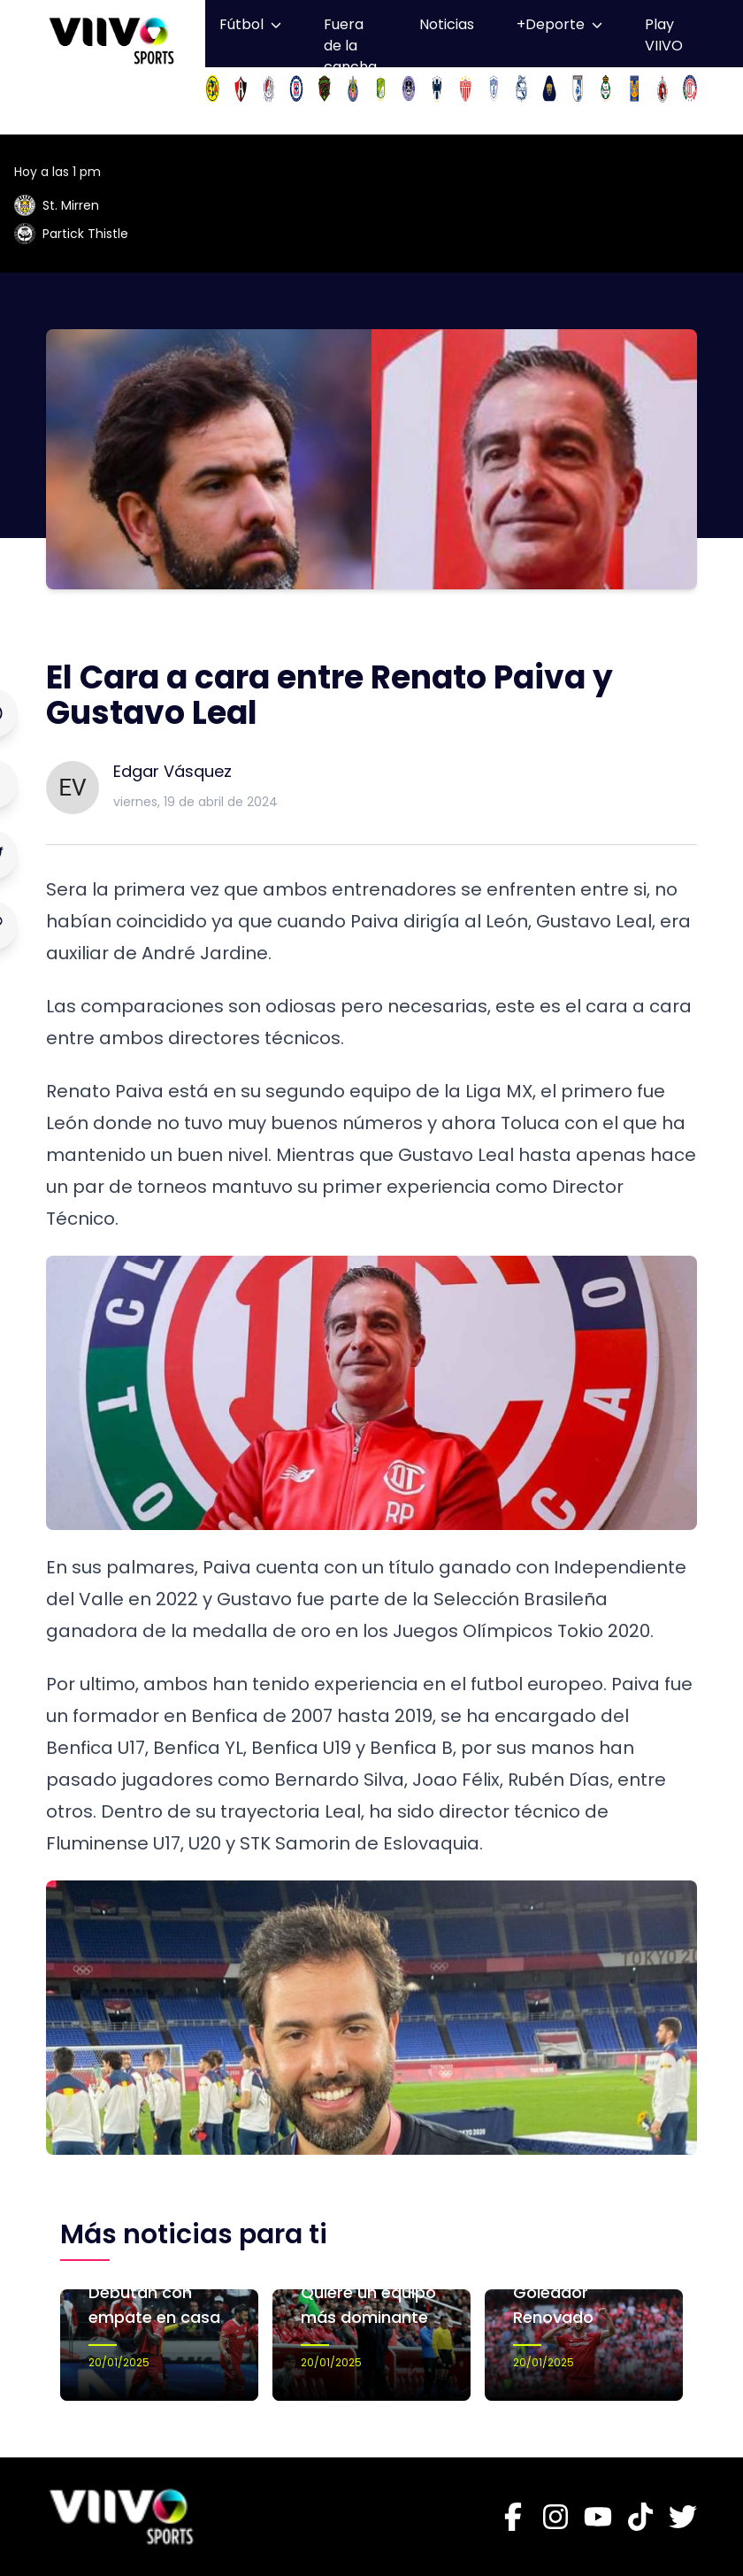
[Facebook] (513, 2517)
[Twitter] (683, 2517)
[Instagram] (555, 2517)
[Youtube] (598, 2517)
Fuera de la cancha (350, 45)
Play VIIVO (664, 35)
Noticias (446, 24)
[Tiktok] (640, 2517)
